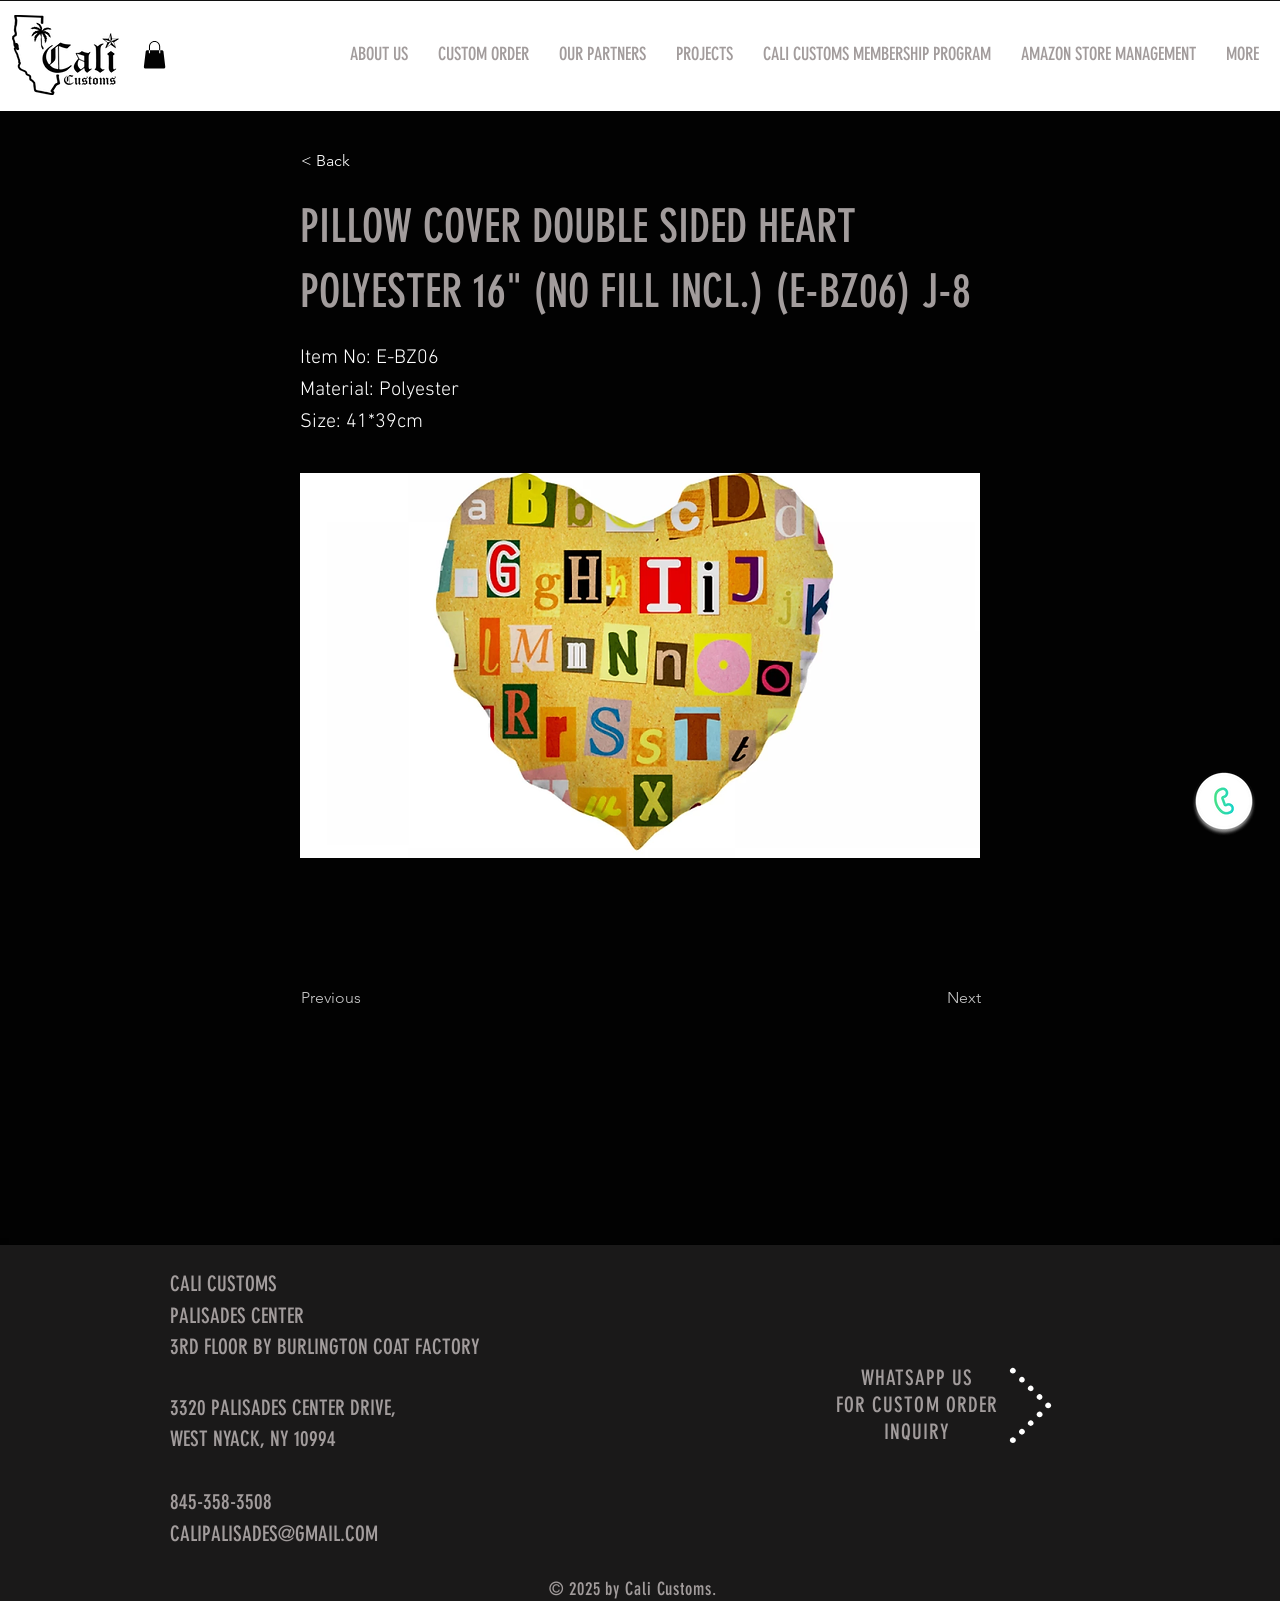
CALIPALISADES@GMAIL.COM (274, 1533)
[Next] (931, 998)
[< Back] (367, 161)
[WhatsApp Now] (1224, 801)
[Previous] (367, 998)
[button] (154, 54)
